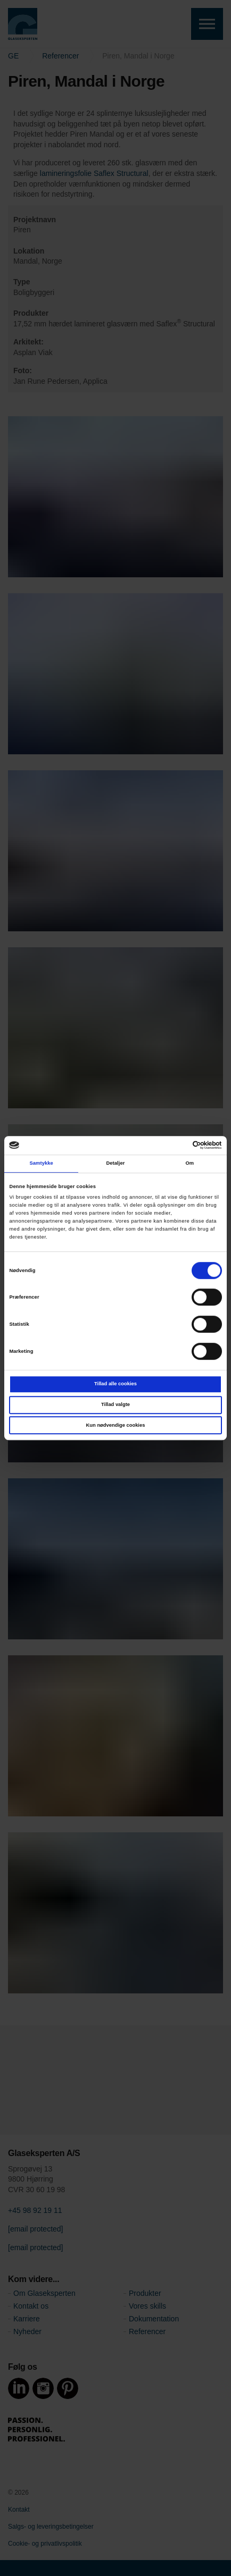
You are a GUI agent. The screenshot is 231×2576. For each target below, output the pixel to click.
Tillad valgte (115, 1404)
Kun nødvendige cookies (115, 1425)
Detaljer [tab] (115, 1163)
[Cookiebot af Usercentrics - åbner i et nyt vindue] (175, 1145)
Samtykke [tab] (41, 1163)
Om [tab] (189, 1163)
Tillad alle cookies (115, 1383)
